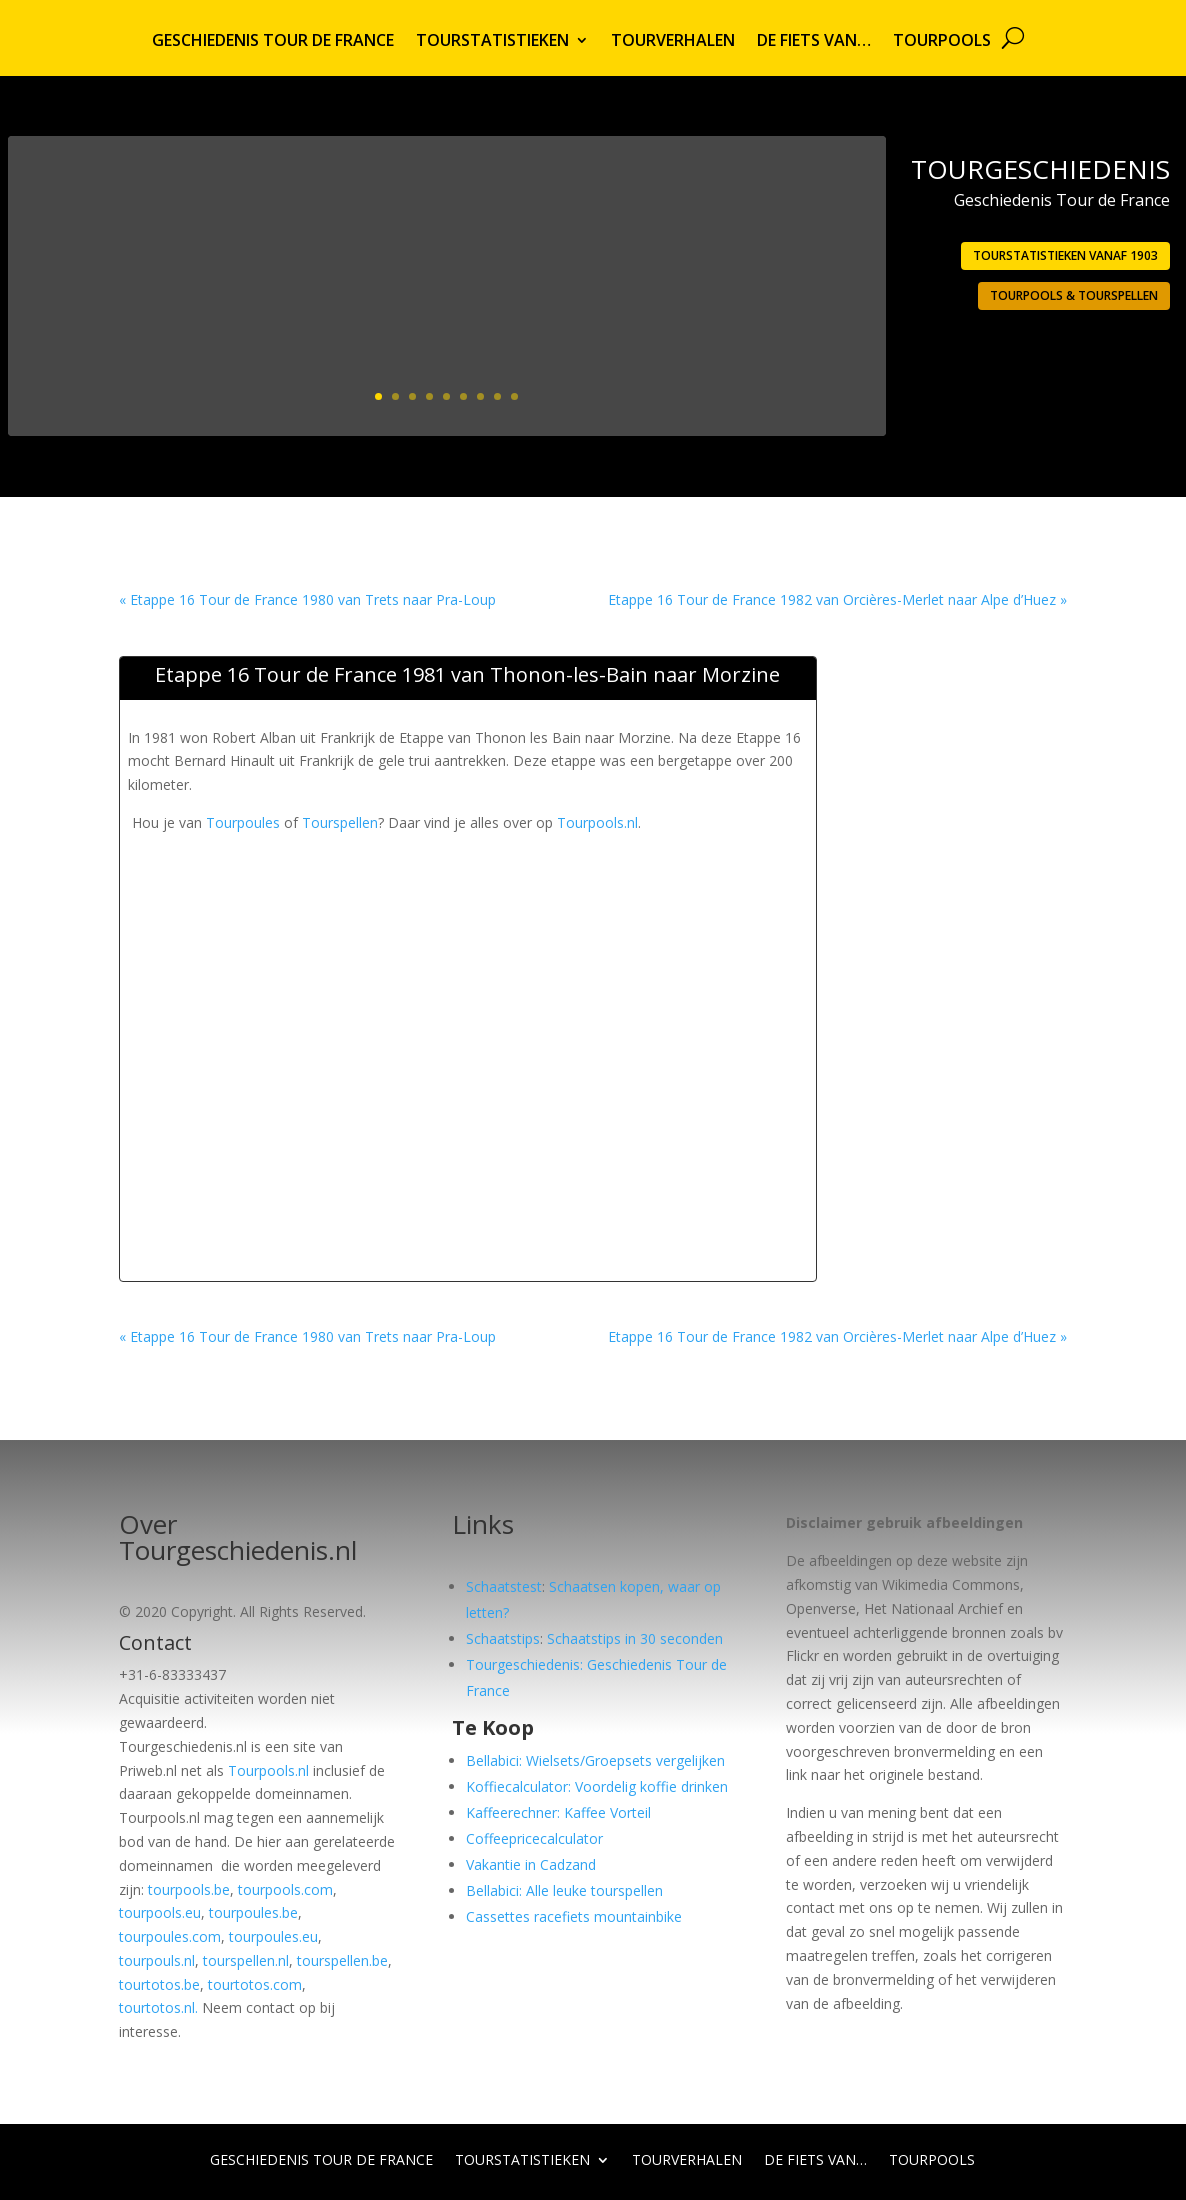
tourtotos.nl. (158, 2007)
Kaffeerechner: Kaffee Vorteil (558, 1812)
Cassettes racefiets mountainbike (574, 1916)
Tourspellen (340, 822)
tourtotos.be (159, 1984)
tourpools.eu (160, 1912)
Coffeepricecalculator (534, 1838)
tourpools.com (285, 1889)
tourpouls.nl (157, 1960)
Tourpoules (243, 822)
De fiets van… (814, 42)
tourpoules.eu (273, 1936)
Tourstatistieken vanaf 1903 (1065, 255)
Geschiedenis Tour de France (273, 42)
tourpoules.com (170, 1936)
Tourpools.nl (597, 822)
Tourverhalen (673, 42)
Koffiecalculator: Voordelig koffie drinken (597, 1786)
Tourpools (942, 42)
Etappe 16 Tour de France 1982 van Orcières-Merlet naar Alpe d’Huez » (837, 599)
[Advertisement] (492, 880)
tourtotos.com (255, 1984)
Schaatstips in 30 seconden (635, 1638)
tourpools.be (189, 1889)
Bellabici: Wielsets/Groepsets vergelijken (595, 1760)
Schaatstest (504, 1586)
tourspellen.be (342, 1960)
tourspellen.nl (246, 1960)
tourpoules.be (253, 1912)
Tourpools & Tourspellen (1074, 295)
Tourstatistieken (492, 42)
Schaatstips (503, 1638)
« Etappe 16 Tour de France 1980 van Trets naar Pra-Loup (307, 599)
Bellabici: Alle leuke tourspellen (564, 1890)
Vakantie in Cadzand (531, 1864)
